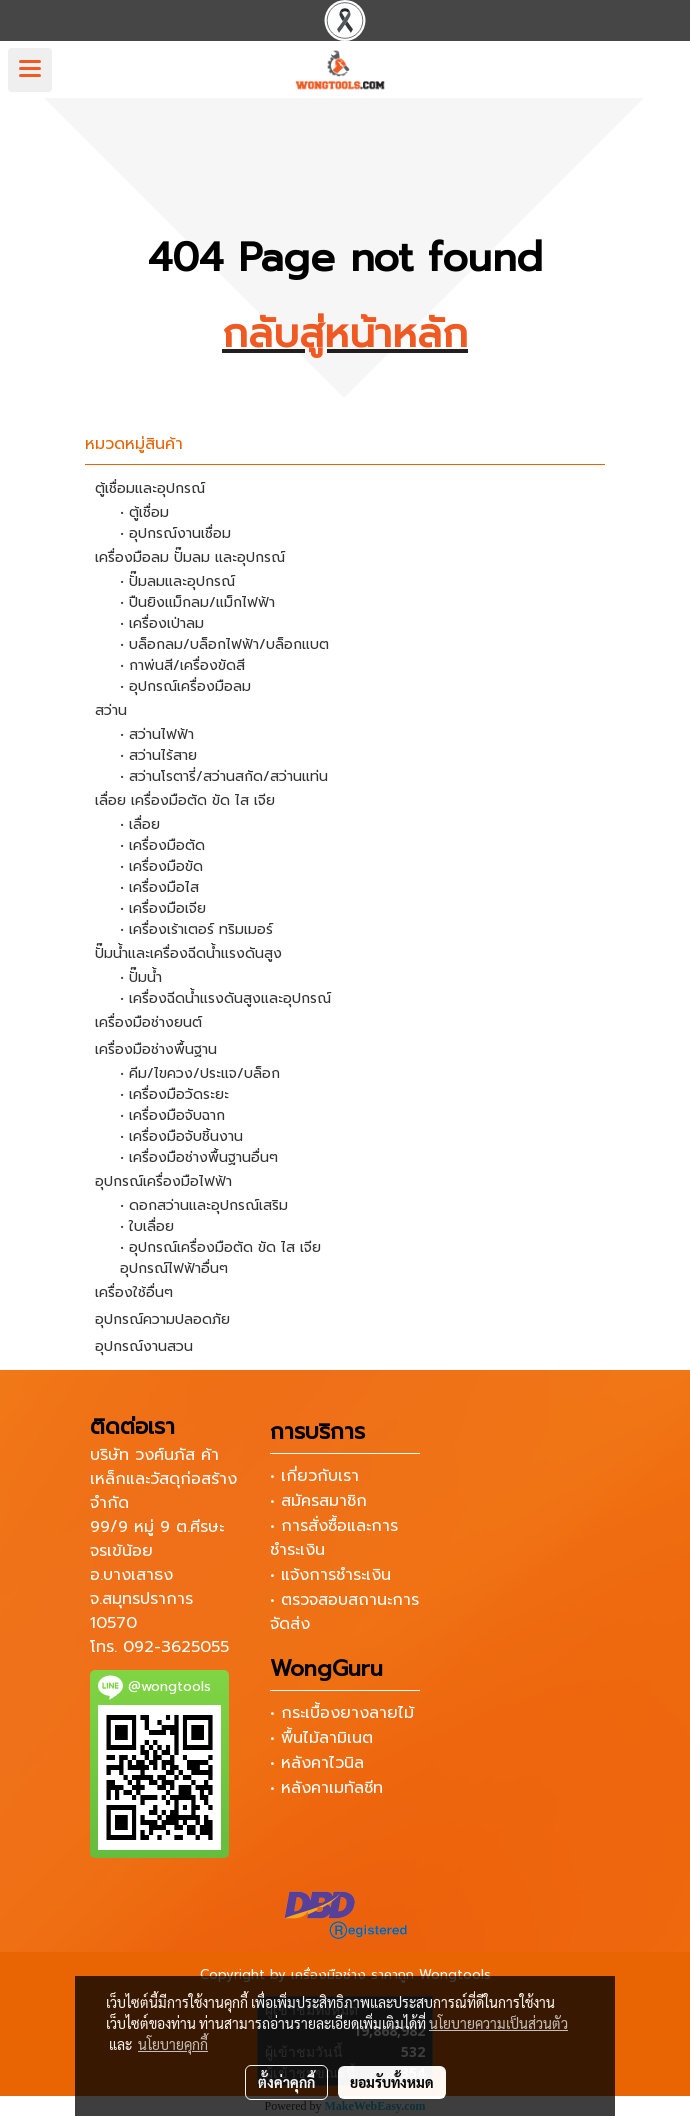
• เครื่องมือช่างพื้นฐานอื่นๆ (199, 1157)
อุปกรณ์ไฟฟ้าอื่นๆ (174, 1268)
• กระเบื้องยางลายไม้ (342, 1713)
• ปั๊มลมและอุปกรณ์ (177, 581)
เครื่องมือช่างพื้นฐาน (156, 1049)
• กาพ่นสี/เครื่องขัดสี (182, 665)
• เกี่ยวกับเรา (314, 1476)
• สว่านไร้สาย (158, 755)
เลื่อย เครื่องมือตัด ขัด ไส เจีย (185, 800)
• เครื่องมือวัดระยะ (174, 1094)
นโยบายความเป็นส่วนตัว (498, 2023)
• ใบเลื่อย (147, 1226)
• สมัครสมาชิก (318, 1501)
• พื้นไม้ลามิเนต (321, 1738)
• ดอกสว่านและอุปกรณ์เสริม (204, 1205)
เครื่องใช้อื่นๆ (134, 1292)
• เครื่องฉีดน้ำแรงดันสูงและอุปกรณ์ (225, 998)
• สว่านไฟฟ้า (157, 734)
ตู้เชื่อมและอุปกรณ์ (150, 488)
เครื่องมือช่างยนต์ (148, 1022)
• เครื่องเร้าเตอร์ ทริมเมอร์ (196, 929)
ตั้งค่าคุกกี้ (286, 2082)
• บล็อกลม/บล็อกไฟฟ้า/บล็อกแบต (224, 644)
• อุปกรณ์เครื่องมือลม (185, 686)
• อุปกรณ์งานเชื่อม (175, 533)
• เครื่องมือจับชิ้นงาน (181, 1136)
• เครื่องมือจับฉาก (172, 1115)
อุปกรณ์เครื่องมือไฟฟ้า (163, 1181)
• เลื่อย (140, 824)
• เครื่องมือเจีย (163, 908)
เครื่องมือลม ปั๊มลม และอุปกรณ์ (190, 557)
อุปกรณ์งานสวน (144, 1346)
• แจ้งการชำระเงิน (330, 1575)
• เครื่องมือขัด (161, 866)
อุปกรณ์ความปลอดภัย (162, 1319)
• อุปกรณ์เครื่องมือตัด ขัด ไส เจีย (220, 1247)
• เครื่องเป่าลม (162, 623)
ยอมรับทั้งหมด (392, 2082)
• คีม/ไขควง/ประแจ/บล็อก (200, 1073)
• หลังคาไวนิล (317, 1763)
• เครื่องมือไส (159, 887)
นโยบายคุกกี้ (173, 2044)
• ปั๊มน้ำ (141, 977)
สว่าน (111, 710)
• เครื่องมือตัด (162, 845)
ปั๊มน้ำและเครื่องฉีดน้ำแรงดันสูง (188, 953)
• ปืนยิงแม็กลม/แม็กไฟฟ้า (197, 602)
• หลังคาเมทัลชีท (326, 1788)
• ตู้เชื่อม (144, 512)
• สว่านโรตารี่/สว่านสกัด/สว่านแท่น (224, 776)
